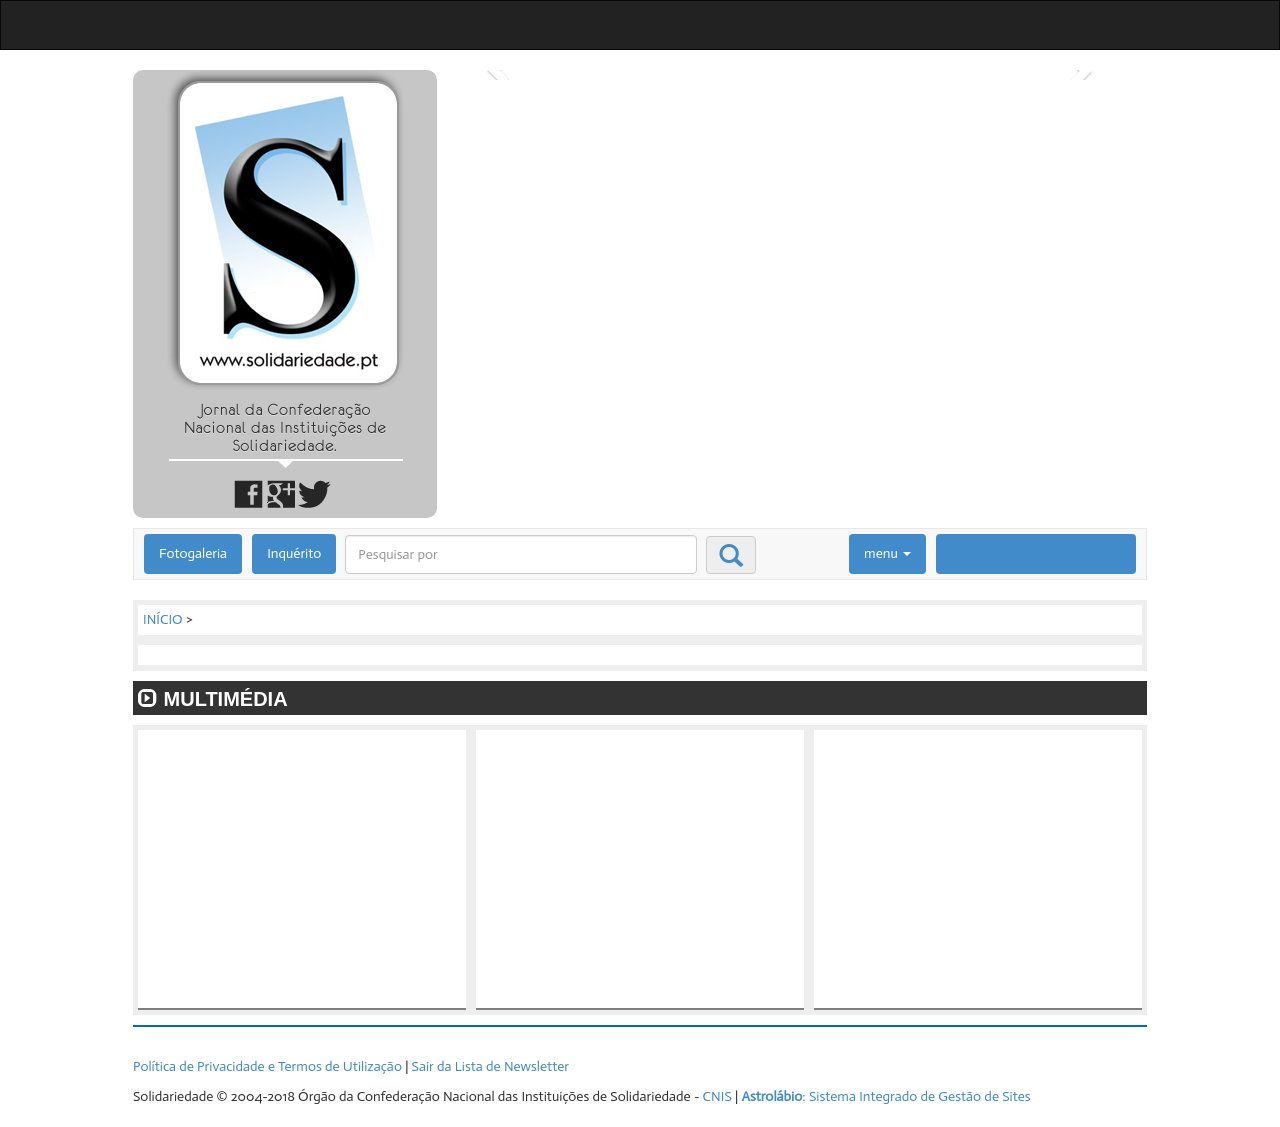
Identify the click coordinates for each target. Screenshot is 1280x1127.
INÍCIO (163, 619)
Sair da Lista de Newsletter (490, 1066)
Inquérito (294, 553)
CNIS (717, 1096)
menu (887, 553)
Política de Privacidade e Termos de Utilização (267, 1066)
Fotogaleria (193, 553)
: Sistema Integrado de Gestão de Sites (885, 1096)
